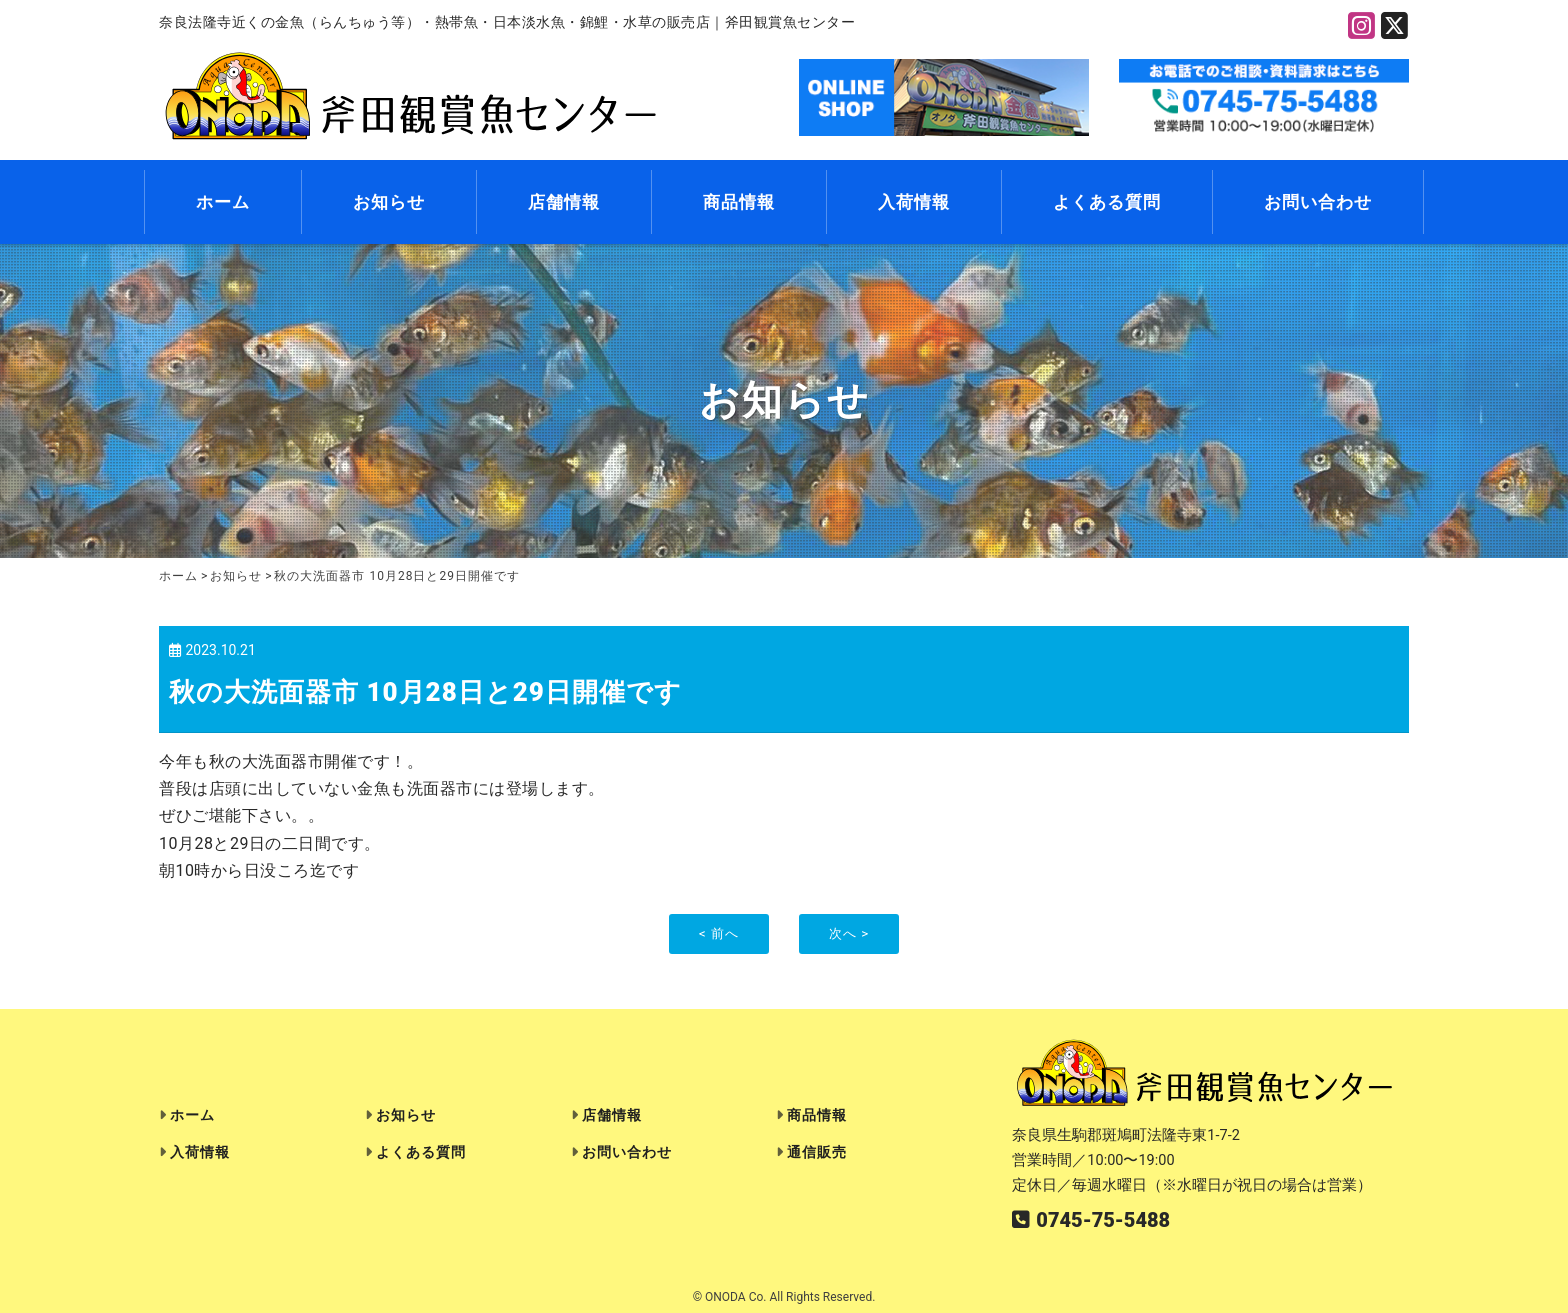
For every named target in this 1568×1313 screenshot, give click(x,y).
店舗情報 (564, 203)
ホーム (223, 203)
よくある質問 (1107, 203)
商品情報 (739, 203)
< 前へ (719, 933)
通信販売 (817, 1152)
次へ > (849, 933)
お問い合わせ (1318, 203)
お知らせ (389, 203)
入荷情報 (914, 203)
